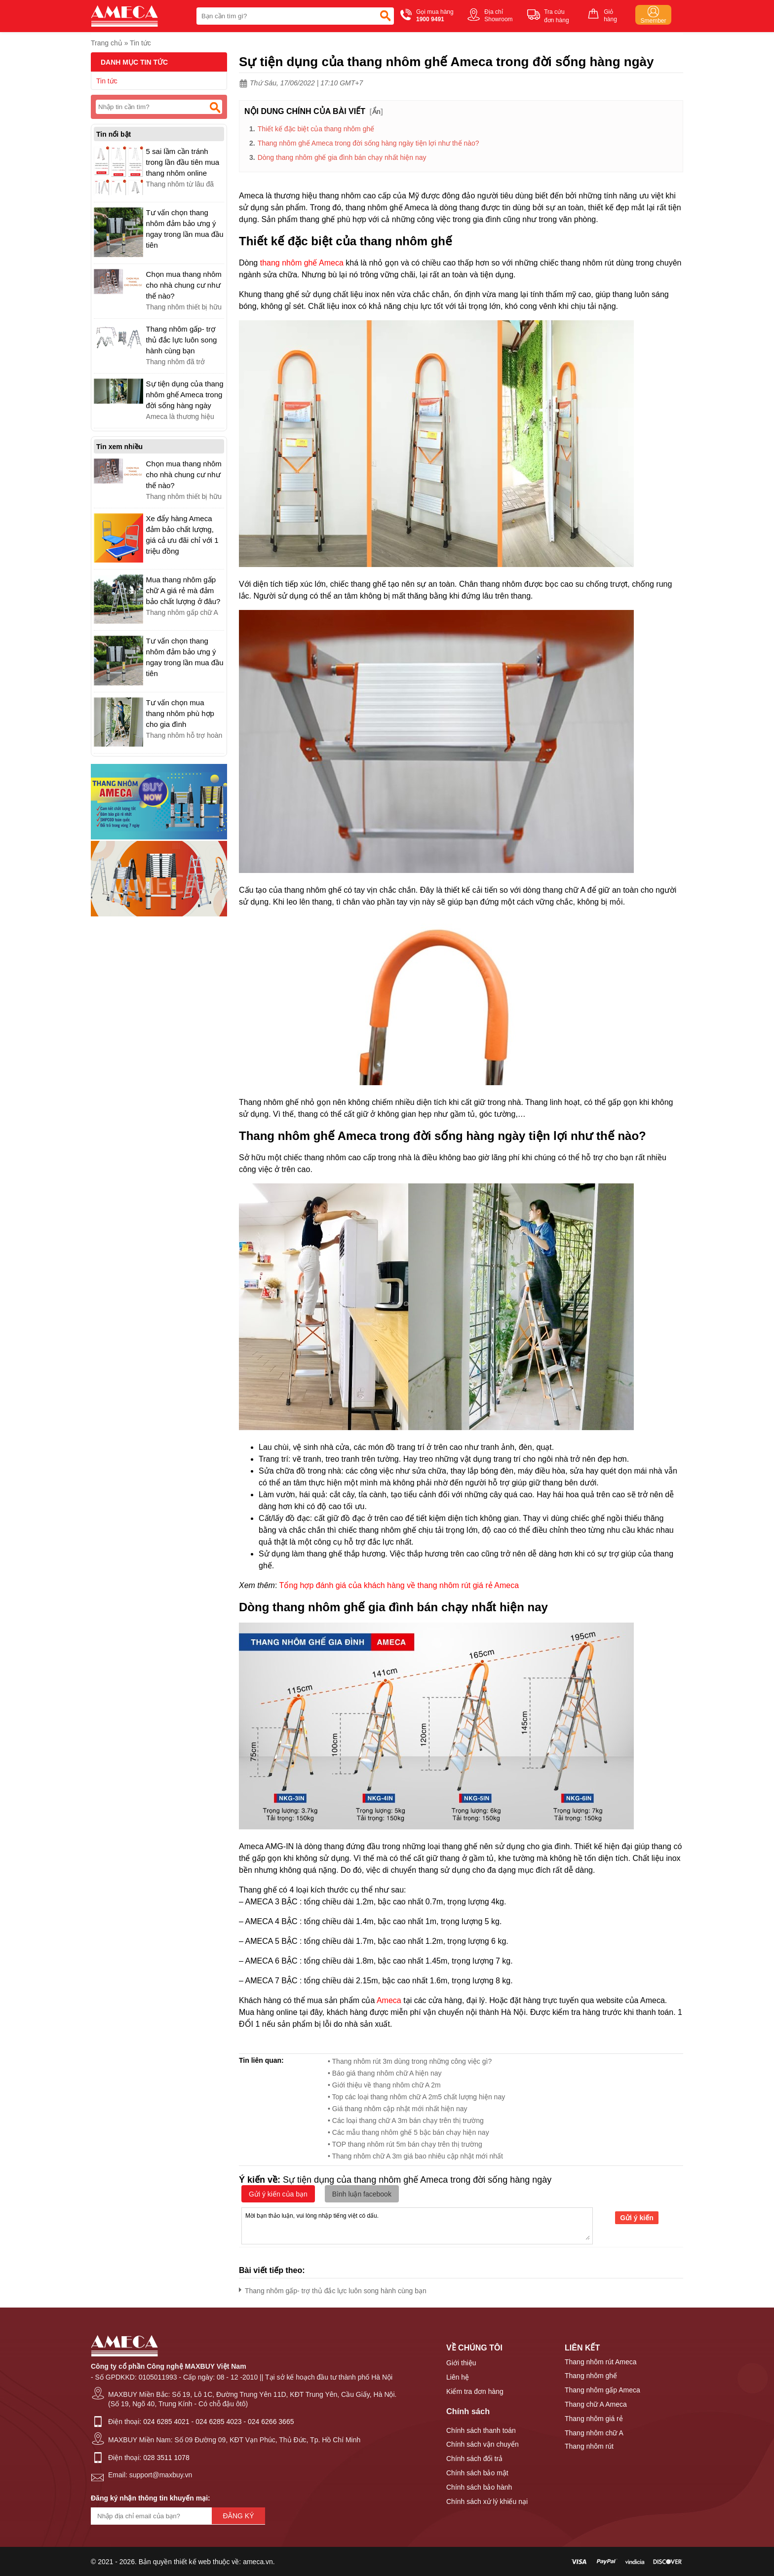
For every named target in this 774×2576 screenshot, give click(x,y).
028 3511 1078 (166, 2458)
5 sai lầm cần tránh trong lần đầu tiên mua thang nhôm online (183, 162)
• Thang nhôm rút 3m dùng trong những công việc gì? (410, 2061)
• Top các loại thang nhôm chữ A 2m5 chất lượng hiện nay (416, 2097)
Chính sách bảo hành (479, 2487)
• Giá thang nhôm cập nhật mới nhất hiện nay (397, 2109)
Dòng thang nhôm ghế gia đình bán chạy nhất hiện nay (342, 157)
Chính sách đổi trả (474, 2458)
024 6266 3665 (271, 2421)
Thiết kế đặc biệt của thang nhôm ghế (316, 129)
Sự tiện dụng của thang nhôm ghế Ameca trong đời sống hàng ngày (185, 394)
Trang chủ (106, 43)
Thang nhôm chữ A (594, 2433)
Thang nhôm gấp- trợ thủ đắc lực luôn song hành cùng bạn (332, 2289)
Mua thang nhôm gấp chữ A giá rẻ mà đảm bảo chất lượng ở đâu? (183, 590)
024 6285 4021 (166, 2421)
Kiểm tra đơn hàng (474, 2391)
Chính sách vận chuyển (482, 2444)
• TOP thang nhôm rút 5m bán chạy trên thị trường (405, 2144)
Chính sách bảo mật (477, 2473)
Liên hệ (457, 2377)
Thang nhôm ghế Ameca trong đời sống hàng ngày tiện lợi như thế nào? (368, 143)
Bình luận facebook (361, 2194)
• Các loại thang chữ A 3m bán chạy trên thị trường (406, 2120)
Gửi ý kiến (637, 2218)
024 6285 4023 (218, 2421)
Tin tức (140, 43)
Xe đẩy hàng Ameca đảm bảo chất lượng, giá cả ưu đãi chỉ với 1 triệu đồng (182, 534)
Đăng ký (238, 2516)
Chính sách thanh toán (481, 2430)
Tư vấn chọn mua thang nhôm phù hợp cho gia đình (180, 713)
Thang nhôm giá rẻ (594, 2419)
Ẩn (376, 111)
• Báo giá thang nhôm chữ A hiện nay (385, 2073)
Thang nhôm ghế (591, 2376)
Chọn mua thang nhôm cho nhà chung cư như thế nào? (184, 285)
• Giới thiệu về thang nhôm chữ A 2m (384, 2085)
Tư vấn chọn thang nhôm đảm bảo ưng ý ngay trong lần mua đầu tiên (185, 228)
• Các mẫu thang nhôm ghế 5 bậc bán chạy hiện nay (408, 2132)
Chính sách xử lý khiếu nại (487, 2501)
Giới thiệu (461, 2363)
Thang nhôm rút (589, 2446)
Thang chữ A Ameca (596, 2404)
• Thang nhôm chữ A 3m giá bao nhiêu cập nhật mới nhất (415, 2156)
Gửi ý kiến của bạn (278, 2194)
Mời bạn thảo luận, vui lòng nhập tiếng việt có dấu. (417, 2225)
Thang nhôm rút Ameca (601, 2362)
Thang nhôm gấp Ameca (602, 2390)
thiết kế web (192, 2562)
